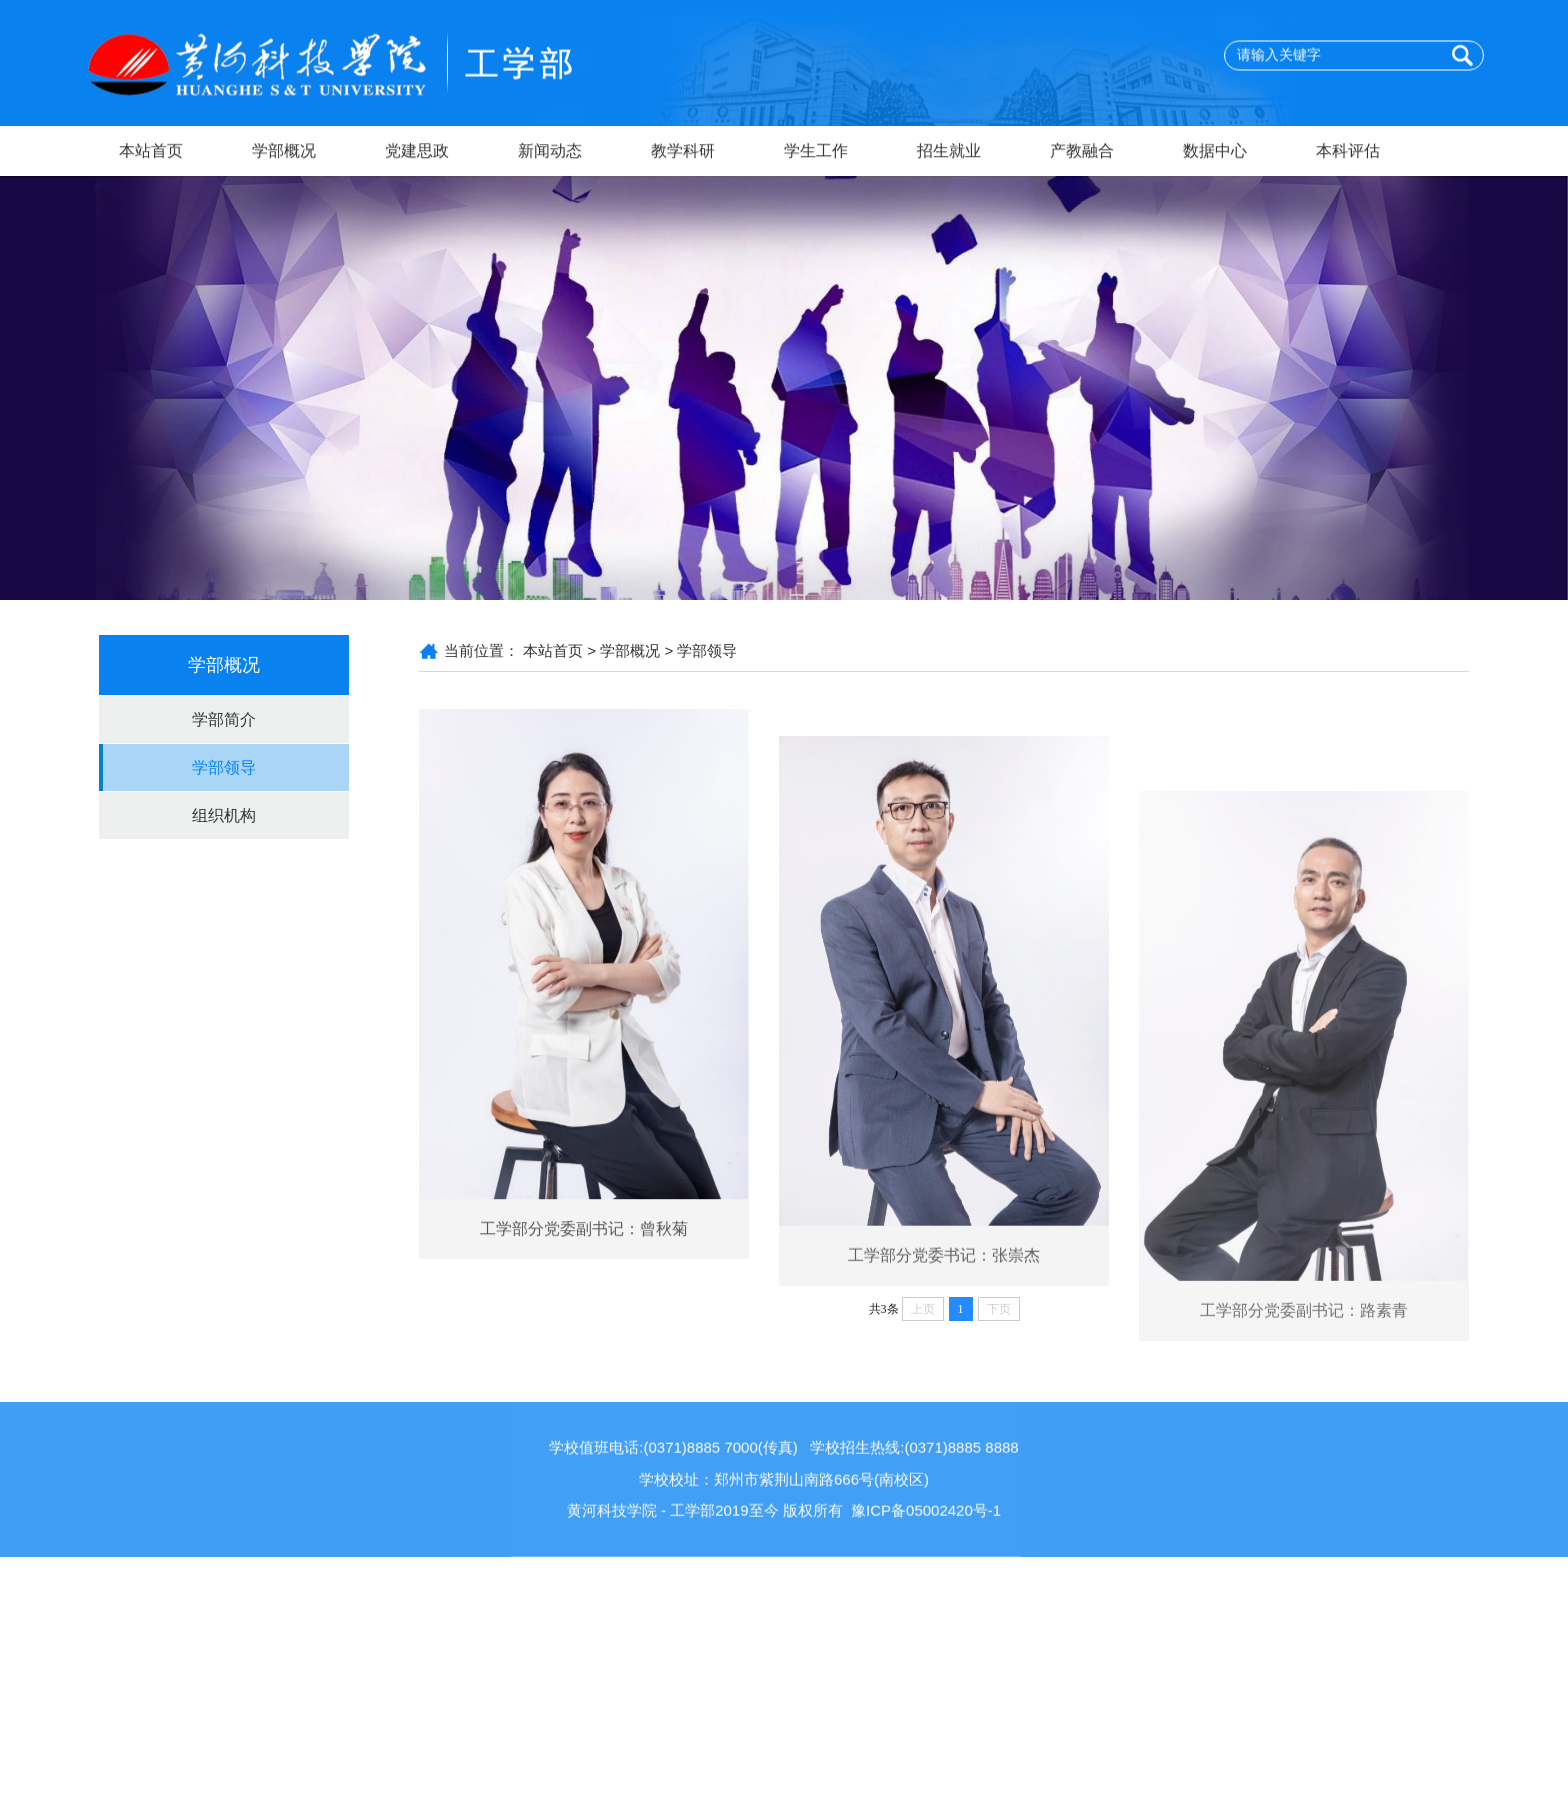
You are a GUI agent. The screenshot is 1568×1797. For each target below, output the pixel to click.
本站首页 (151, 152)
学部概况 (284, 152)
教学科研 (683, 152)
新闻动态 (550, 152)
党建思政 (417, 152)
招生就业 (949, 152)
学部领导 (224, 767)
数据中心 (1215, 152)
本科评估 (1348, 152)
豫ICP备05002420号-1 (926, 1549)
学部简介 (224, 719)
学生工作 (816, 152)
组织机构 (224, 815)
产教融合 (1082, 152)
